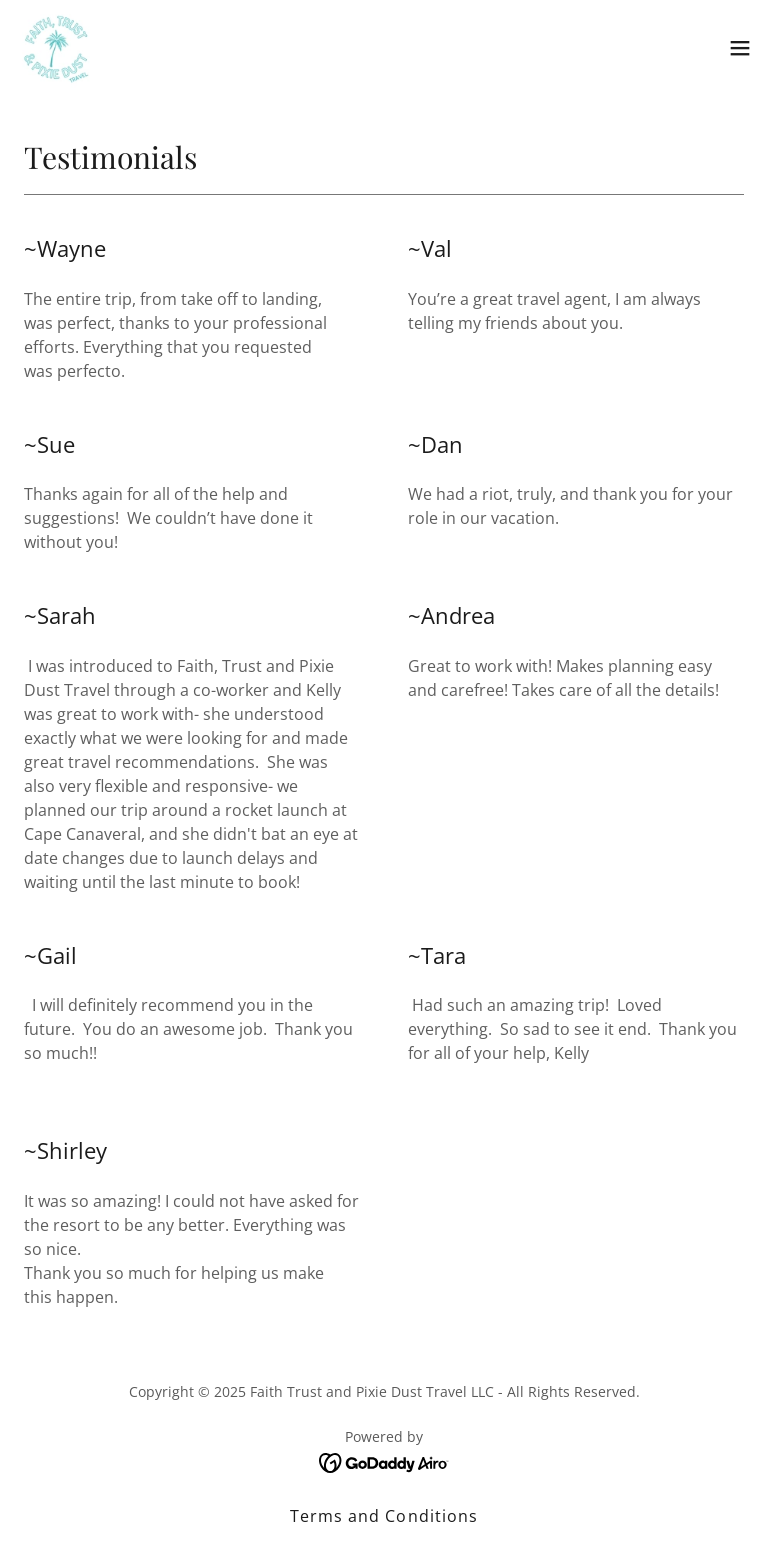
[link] (56, 48)
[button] (740, 48)
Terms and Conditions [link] (383, 1516)
